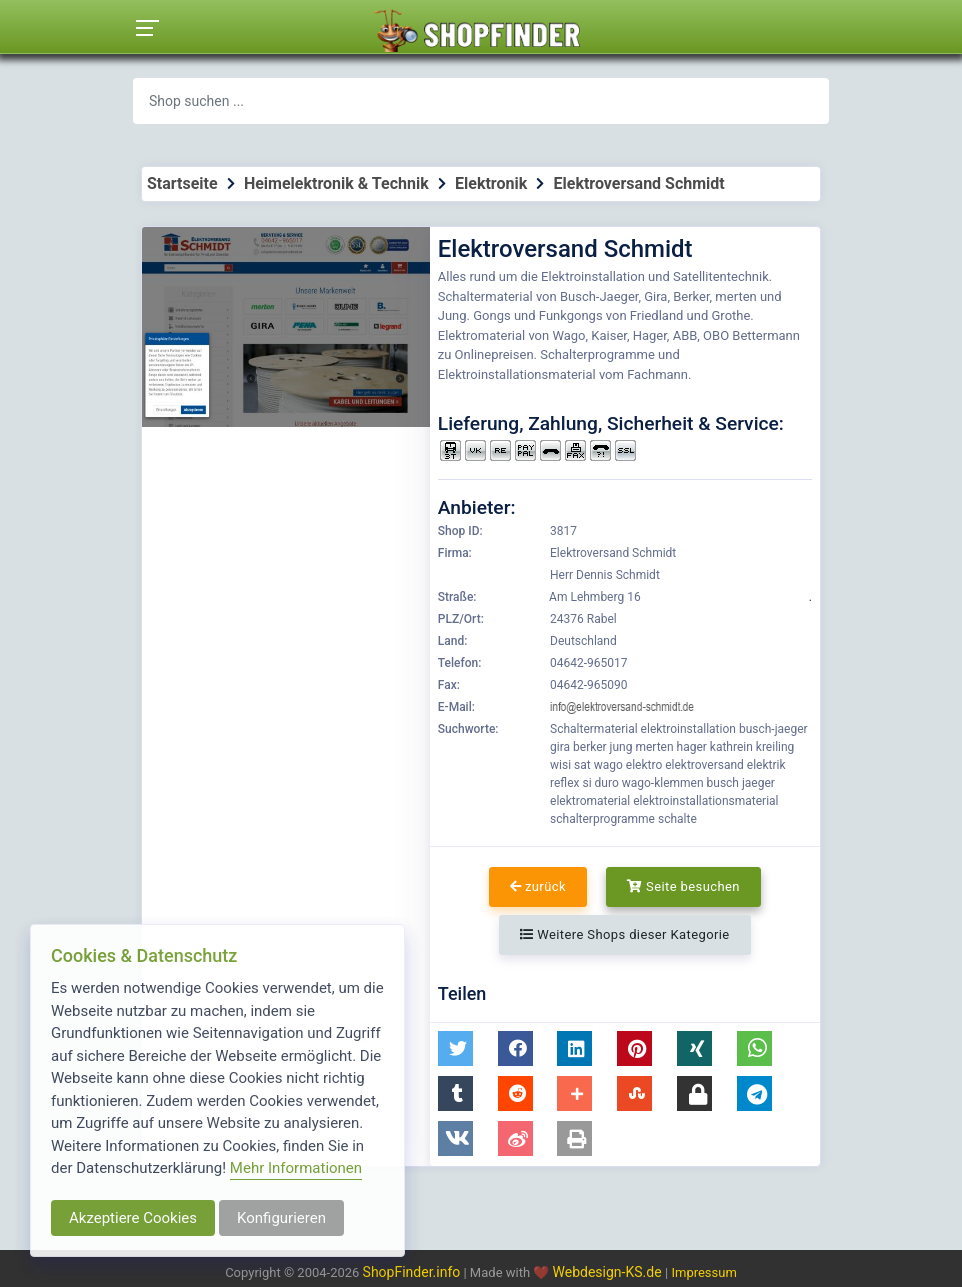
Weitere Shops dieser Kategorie (624, 934)
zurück (538, 886)
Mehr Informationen (296, 1168)
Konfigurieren (281, 1218)
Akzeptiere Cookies (133, 1218)
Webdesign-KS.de (609, 1272)
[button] (455, 1048)
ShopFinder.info (412, 1272)
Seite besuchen (683, 886)
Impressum (703, 1272)
